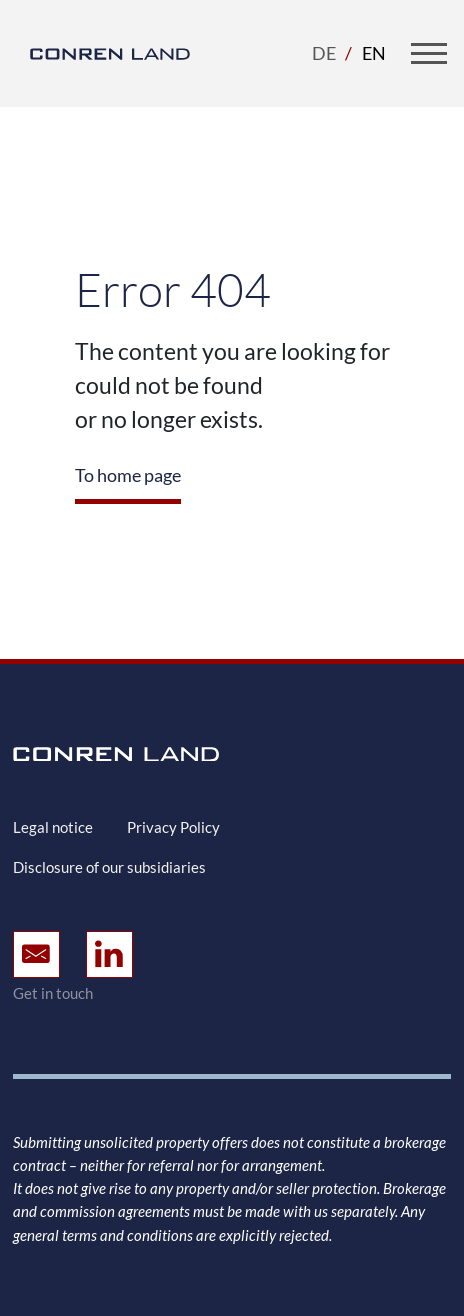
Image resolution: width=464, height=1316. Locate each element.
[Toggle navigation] (429, 53)
